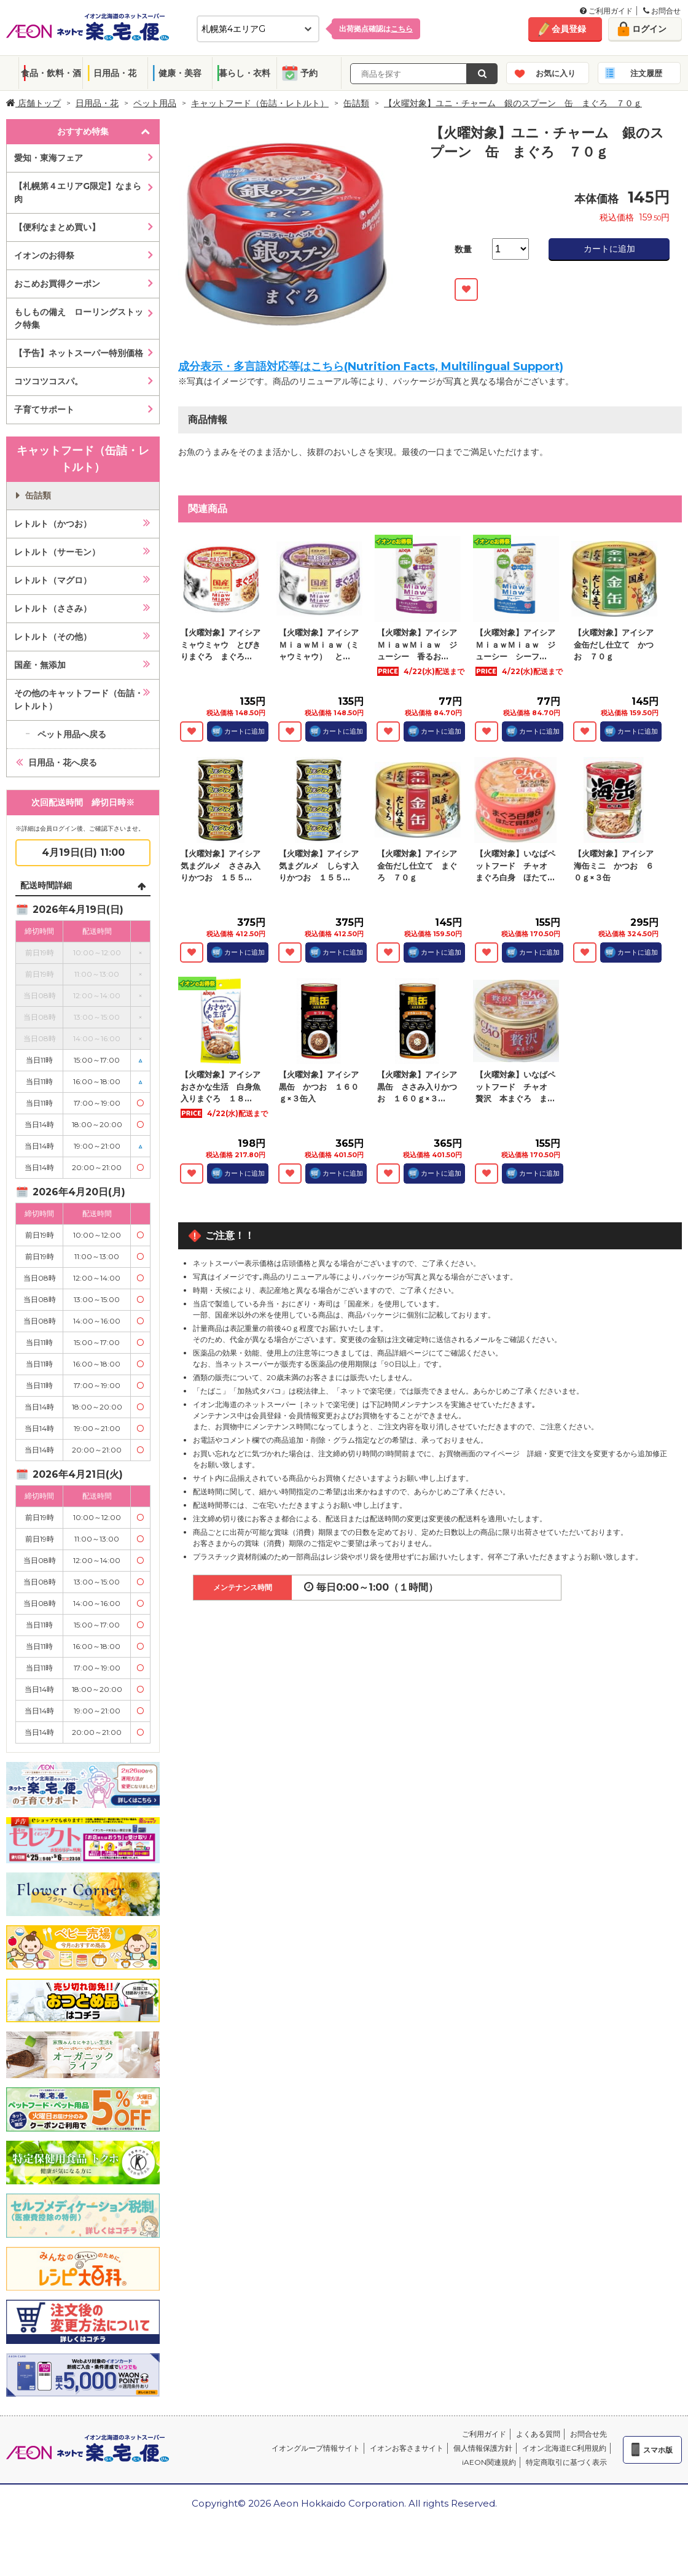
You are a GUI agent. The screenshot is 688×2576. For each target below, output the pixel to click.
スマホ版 (658, 2449)
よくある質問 (538, 2433)
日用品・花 (114, 73)
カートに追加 (609, 248)
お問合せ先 (588, 2433)
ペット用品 (154, 103)
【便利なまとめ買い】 (57, 227)
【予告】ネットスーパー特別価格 (78, 353)
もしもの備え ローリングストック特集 (78, 318)
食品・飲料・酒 (51, 73)
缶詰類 (356, 103)
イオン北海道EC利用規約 (564, 2448)
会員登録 (569, 28)
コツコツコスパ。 (48, 381)
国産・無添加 (40, 664)
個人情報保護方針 (482, 2448)
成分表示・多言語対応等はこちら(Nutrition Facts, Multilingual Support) (370, 366)
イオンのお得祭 (44, 255)
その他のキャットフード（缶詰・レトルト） (78, 700)
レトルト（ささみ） (53, 608)
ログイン (649, 28)
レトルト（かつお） (53, 523)
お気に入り (556, 73)
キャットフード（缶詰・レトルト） (260, 103)
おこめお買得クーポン (57, 283)
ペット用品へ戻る (71, 734)
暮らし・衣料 (244, 73)
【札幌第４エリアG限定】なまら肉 (77, 192)
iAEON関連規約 (489, 2462)
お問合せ (662, 10)
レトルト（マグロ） (53, 580)
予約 (309, 73)
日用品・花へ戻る (62, 762)
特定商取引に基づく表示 (566, 2462)
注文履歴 (646, 73)
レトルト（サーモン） (57, 551)
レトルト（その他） (53, 636)
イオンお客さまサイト (407, 2448)
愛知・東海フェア (48, 157)
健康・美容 (179, 73)
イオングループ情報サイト (316, 2448)
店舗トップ (33, 103)
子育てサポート (44, 409)
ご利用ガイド (606, 10)
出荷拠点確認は (376, 28)
